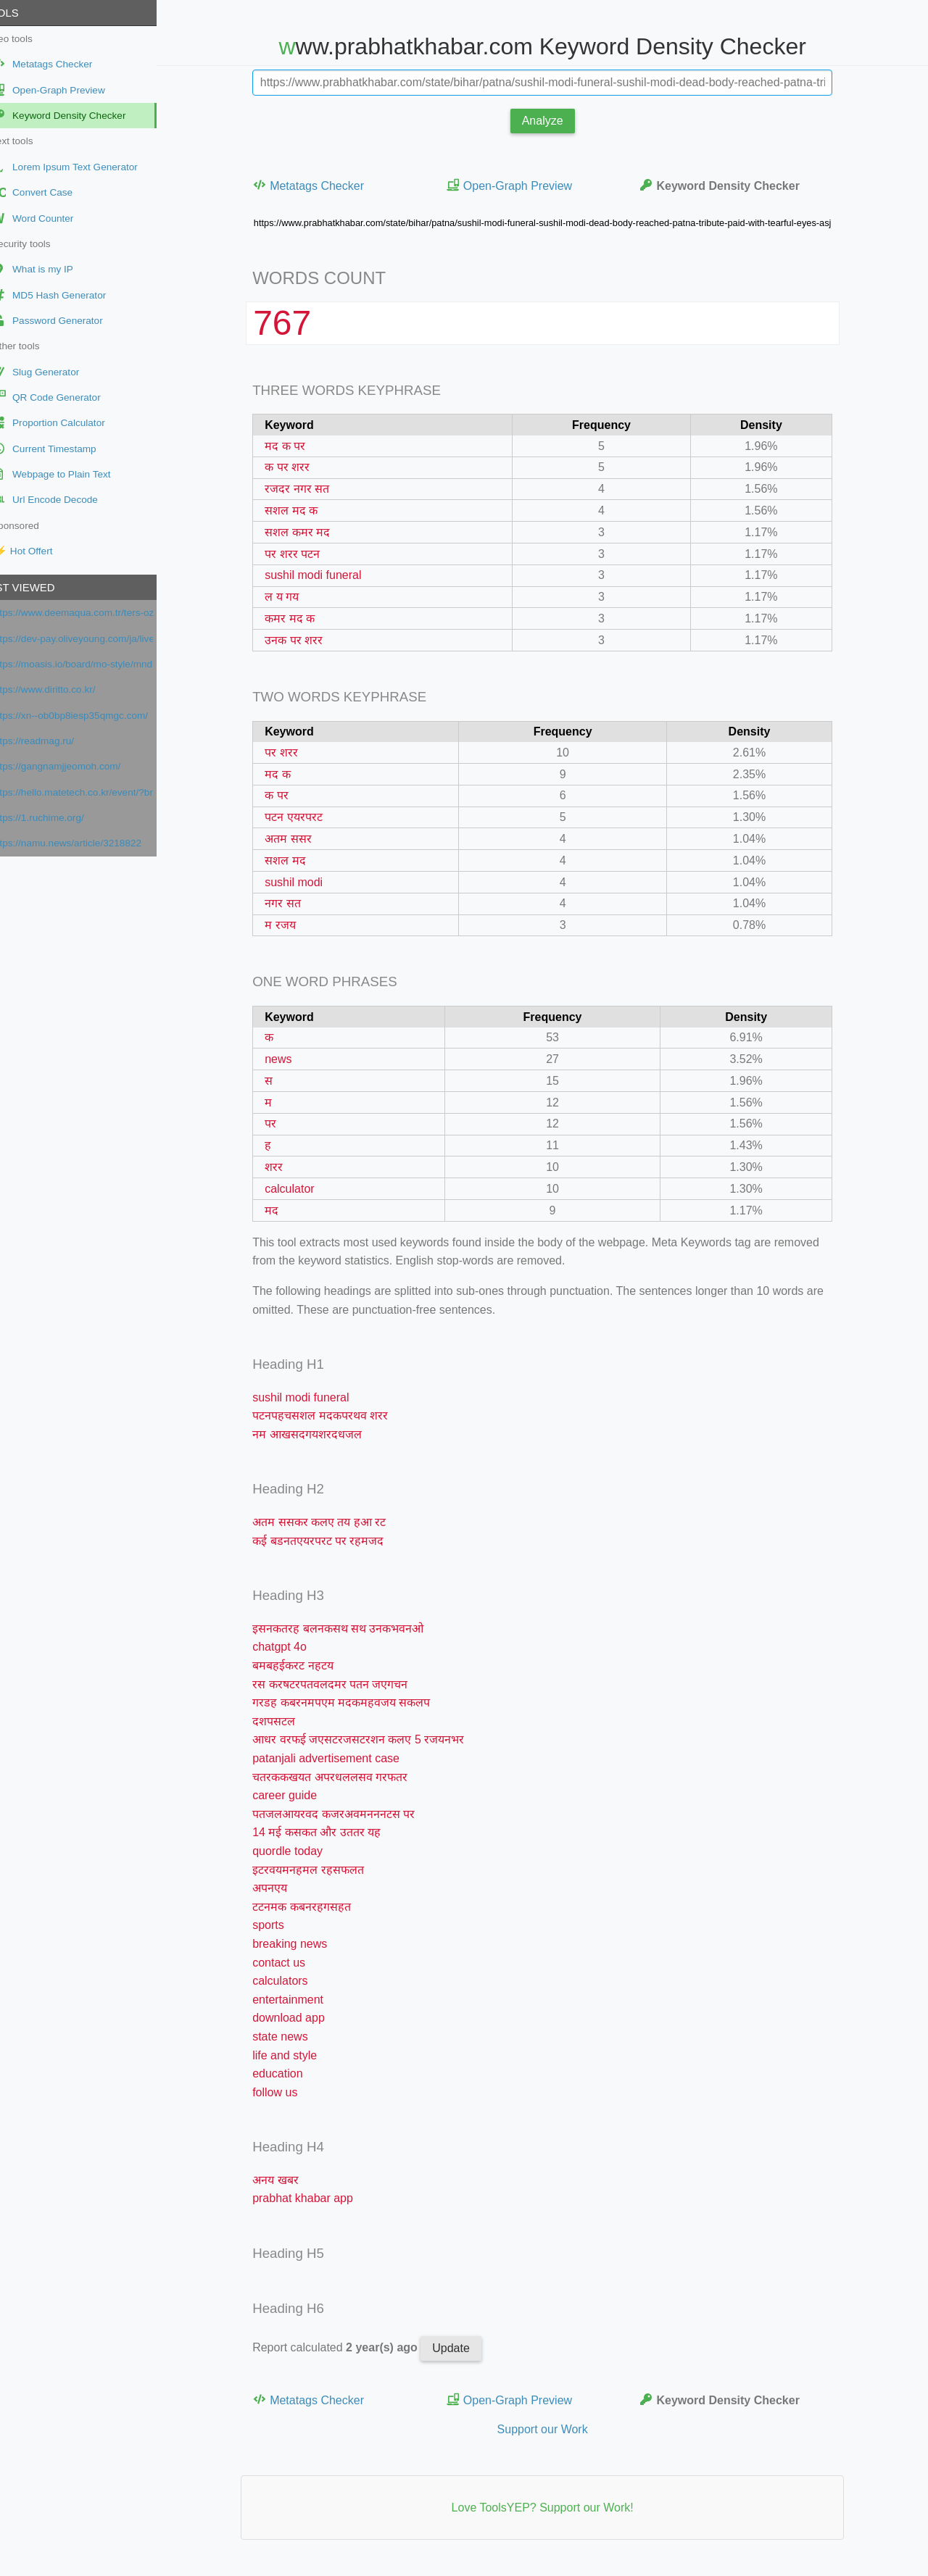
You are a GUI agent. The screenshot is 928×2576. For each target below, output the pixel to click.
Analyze (555, 120)
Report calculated (349, 2347)
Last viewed (43, 587)
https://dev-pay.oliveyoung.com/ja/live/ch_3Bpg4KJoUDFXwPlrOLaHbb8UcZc (97, 638)
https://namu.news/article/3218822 (91, 843)
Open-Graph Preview (521, 185)
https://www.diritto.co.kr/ (68, 689)
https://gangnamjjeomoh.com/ (80, 766)
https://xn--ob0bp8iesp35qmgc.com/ (94, 715)
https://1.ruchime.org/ (62, 817)
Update (463, 2348)
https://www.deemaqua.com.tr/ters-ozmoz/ (97, 612)
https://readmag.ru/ (57, 740)
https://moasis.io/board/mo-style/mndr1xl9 (97, 664)
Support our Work (554, 2429)
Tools (25, 13)
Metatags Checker (320, 185)
